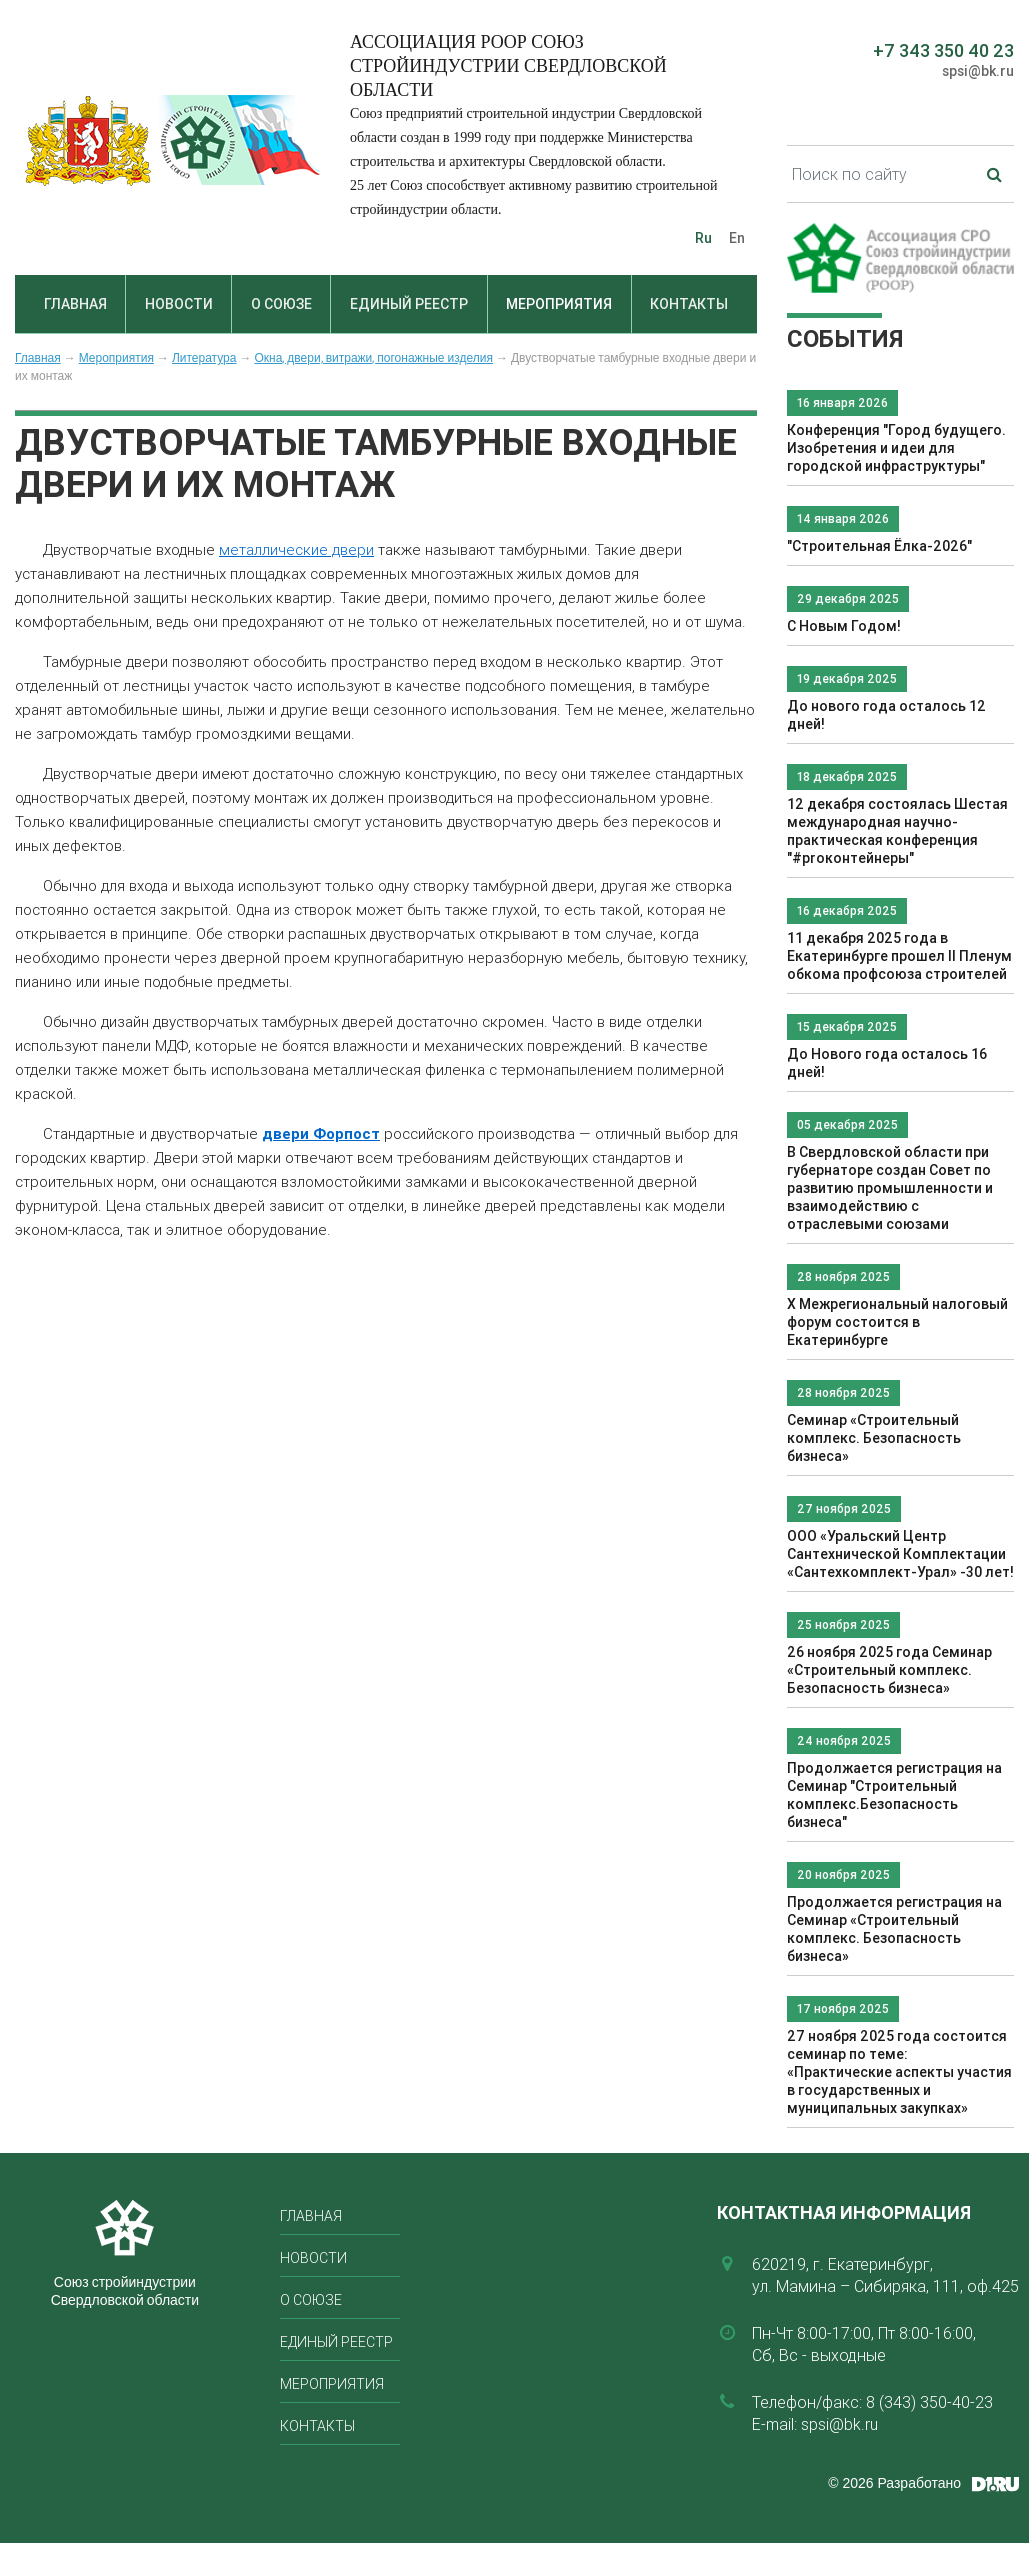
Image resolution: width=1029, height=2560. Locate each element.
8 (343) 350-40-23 (929, 2402)
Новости (179, 304)
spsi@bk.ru (978, 71)
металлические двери (296, 549)
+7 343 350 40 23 (943, 50)
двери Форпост (321, 1133)
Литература (204, 358)
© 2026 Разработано (894, 2483)
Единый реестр (409, 304)
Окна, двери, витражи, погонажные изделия (373, 358)
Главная (75, 304)
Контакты (689, 304)
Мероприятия (559, 304)
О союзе (281, 304)
